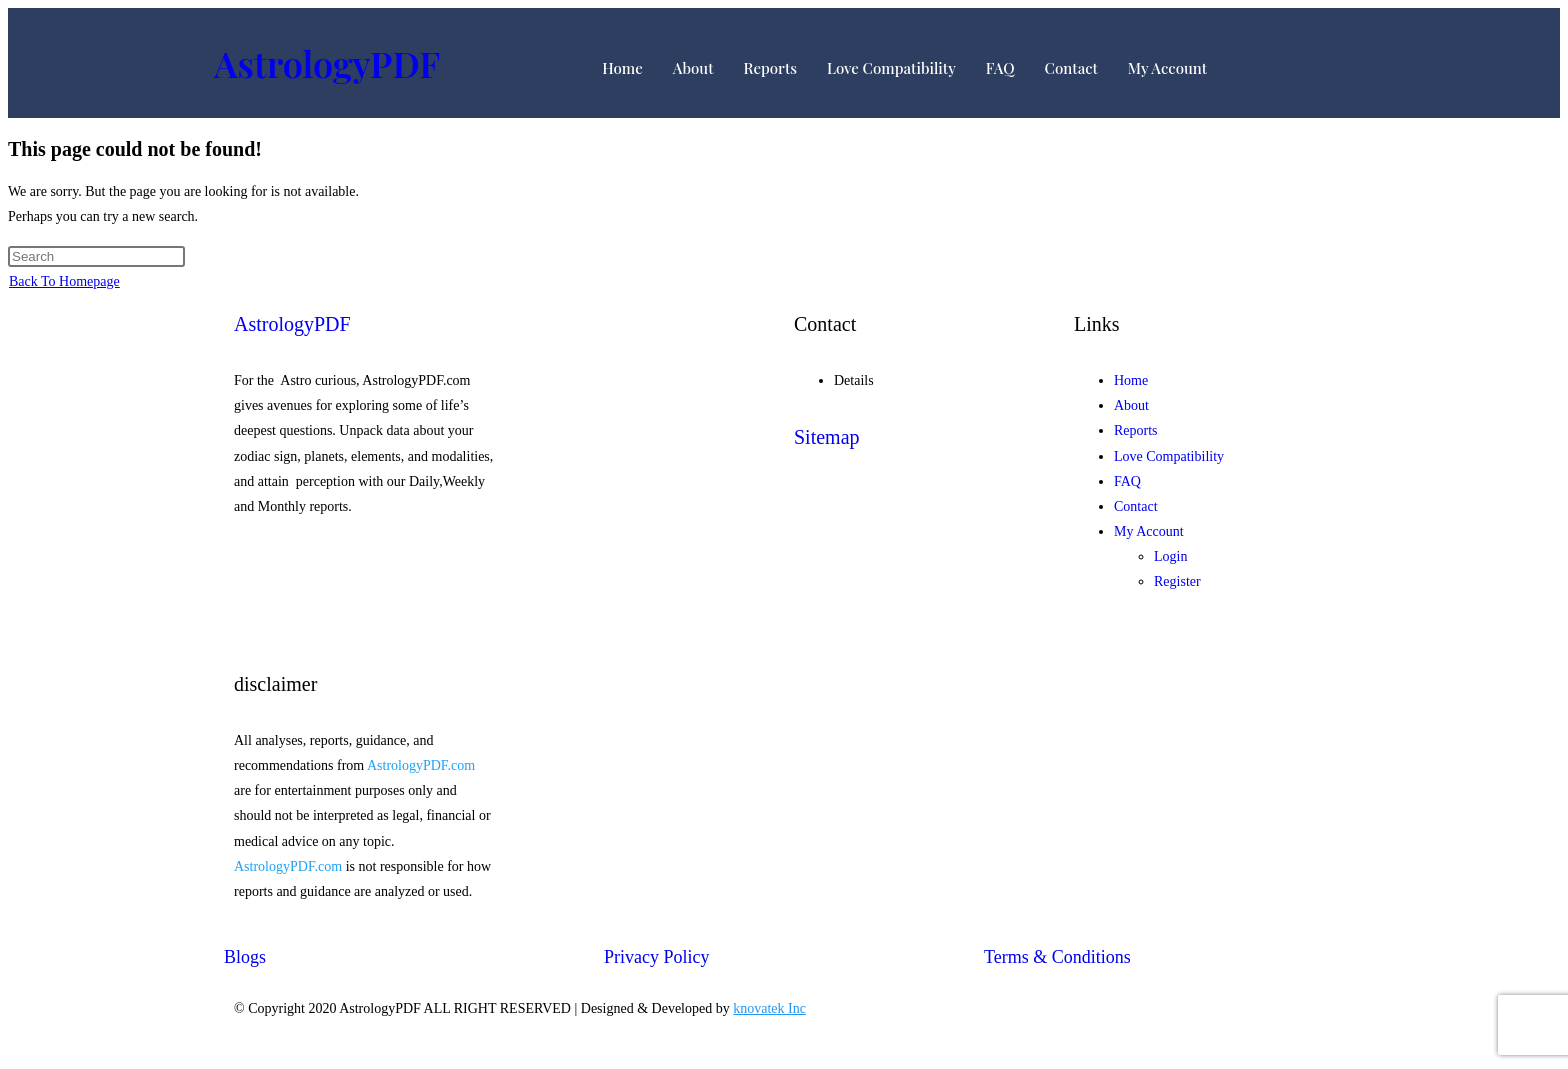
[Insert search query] (96, 256)
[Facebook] (364, 565)
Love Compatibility (891, 68)
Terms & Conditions (1057, 957)
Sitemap (827, 437)
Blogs (245, 957)
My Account (1167, 68)
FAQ (1000, 68)
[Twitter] (364, 590)
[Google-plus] (364, 615)
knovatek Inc (769, 1008)
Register (1177, 581)
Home (622, 68)
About (693, 68)
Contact (1071, 68)
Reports (770, 68)
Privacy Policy (657, 957)
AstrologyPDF (327, 63)
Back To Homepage (64, 281)
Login (1170, 556)
